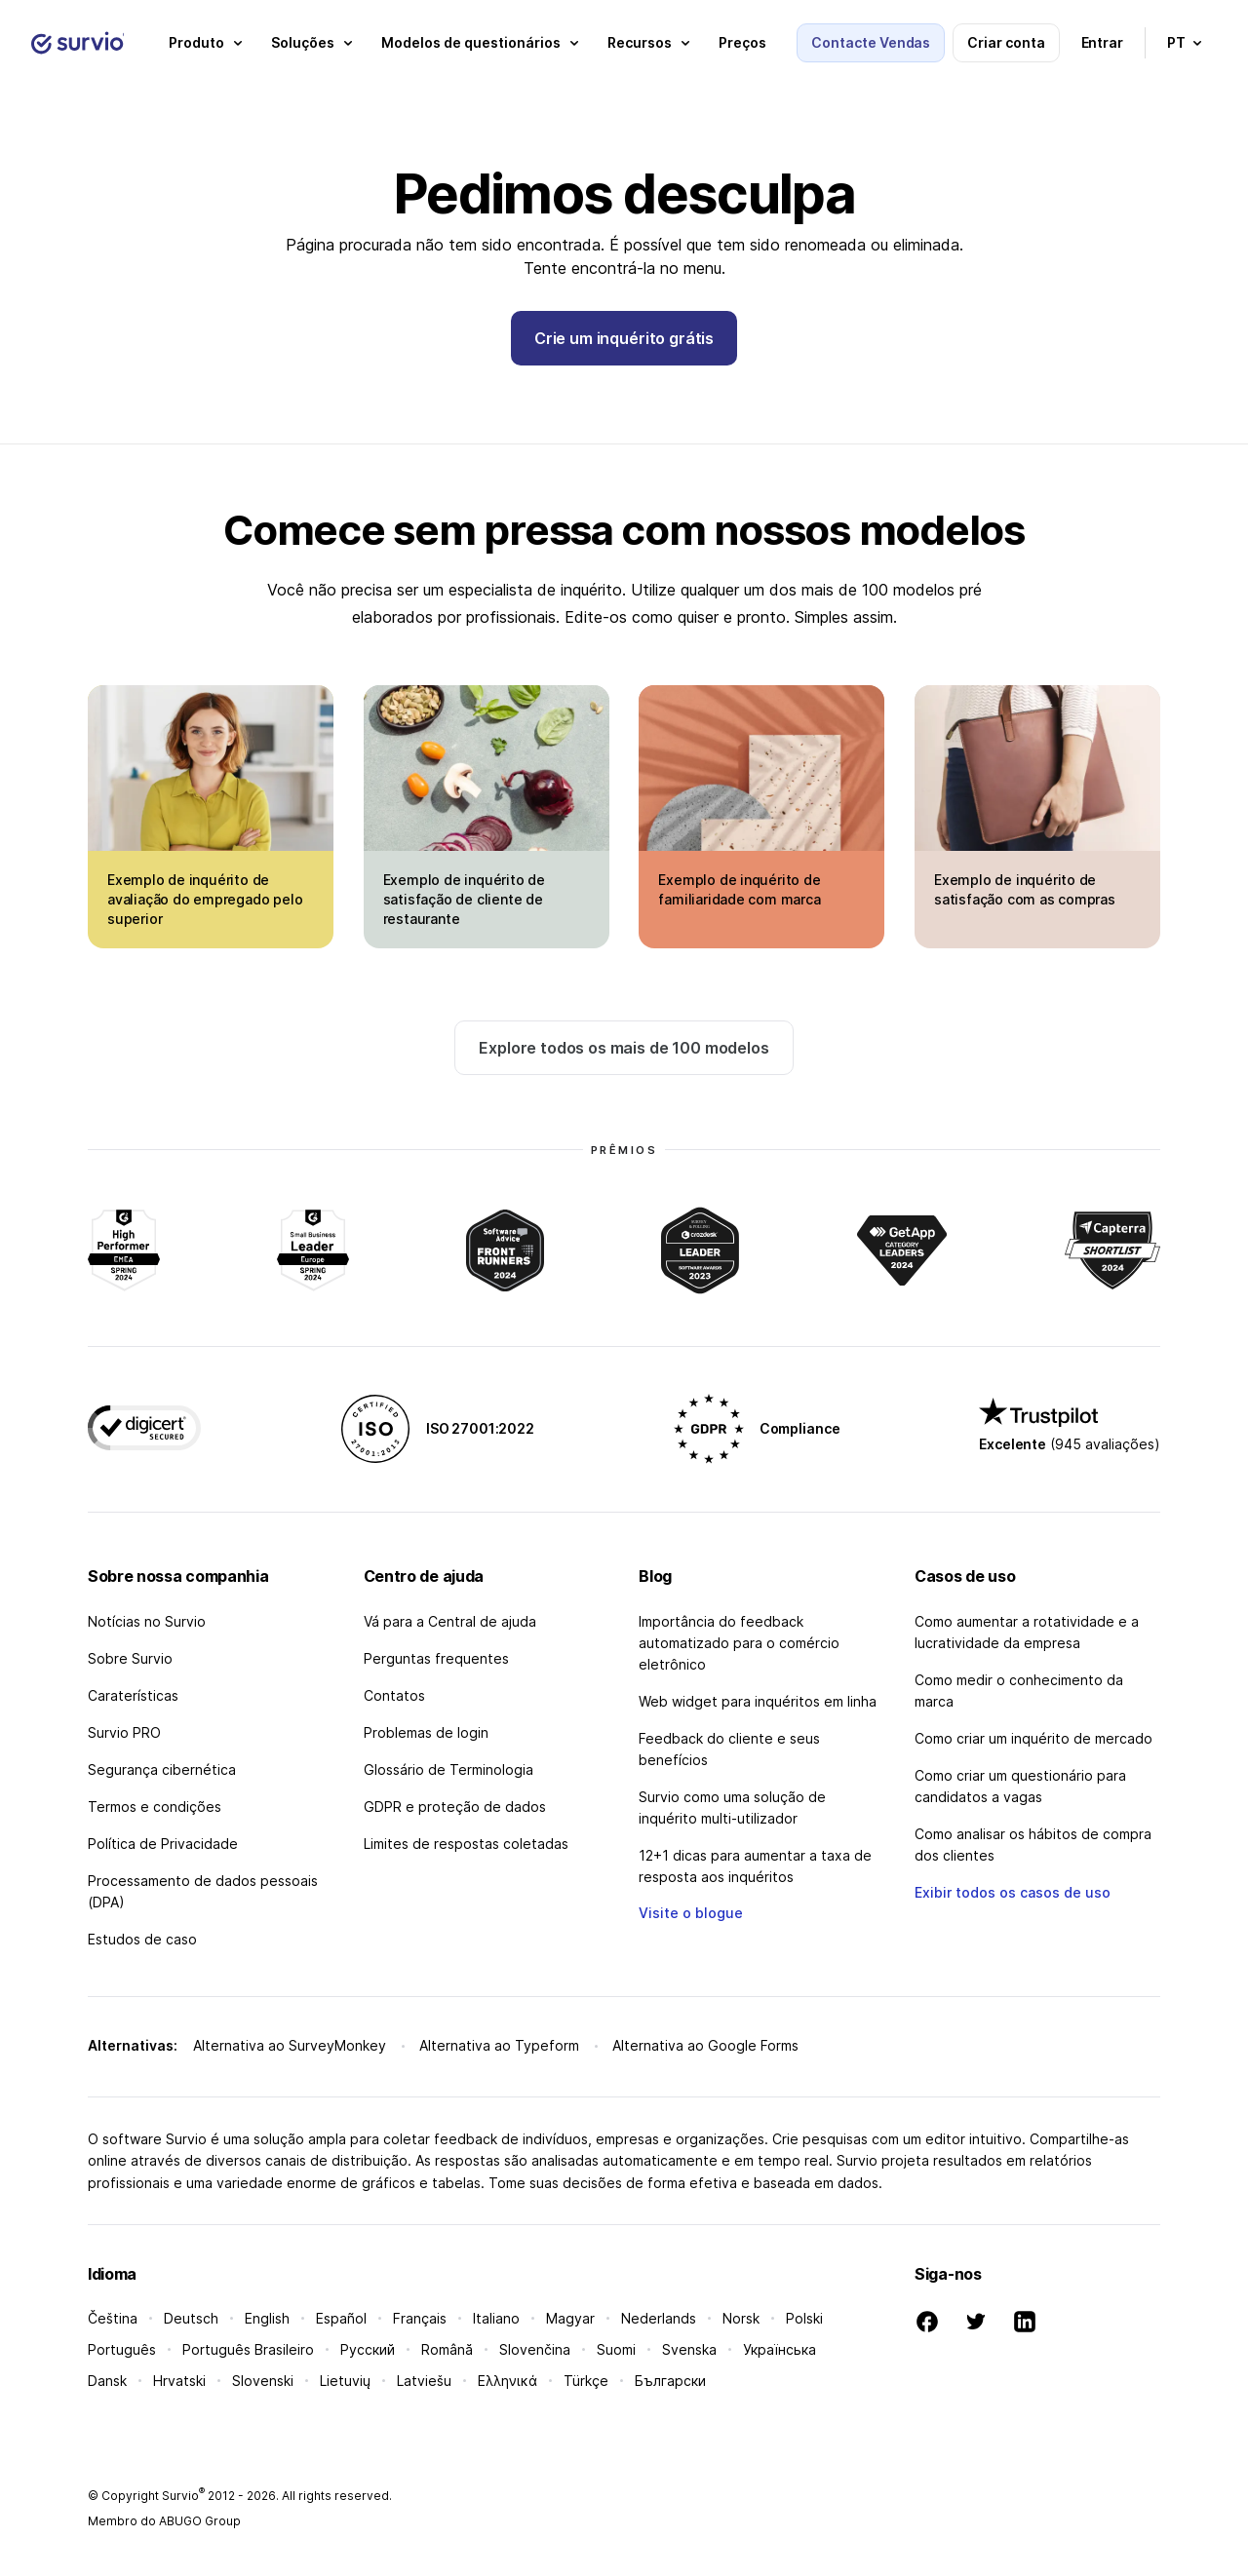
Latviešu (424, 2380)
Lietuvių (345, 2380)
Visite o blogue (691, 1912)
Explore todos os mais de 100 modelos (623, 1047)
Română (447, 2349)
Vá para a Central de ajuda (450, 1621)
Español (341, 2318)
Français (420, 2318)
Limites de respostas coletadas (466, 1843)
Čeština (112, 2318)
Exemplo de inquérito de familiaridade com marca (739, 889)
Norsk (741, 2318)
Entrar (1102, 42)
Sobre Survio (130, 1658)
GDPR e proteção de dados (455, 1806)
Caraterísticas (133, 1695)
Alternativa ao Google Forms (705, 2045)
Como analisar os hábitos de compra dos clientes (1033, 1845)
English (267, 2318)
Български (670, 2380)
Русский (367, 2349)
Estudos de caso (142, 1939)
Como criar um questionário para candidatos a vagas (1020, 1786)
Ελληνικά (507, 2380)
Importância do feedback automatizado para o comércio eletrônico (739, 1642)
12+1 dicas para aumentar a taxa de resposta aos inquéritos (755, 1866)
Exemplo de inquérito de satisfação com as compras (1024, 889)
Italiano (496, 2318)
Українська (779, 2349)
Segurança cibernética (162, 1769)
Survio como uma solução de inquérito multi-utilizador (732, 1807)
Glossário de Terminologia (448, 1769)
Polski (804, 2318)
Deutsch (191, 2318)
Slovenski (262, 2380)
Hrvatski (179, 2380)
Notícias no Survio (147, 1621)
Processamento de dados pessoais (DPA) (203, 1891)
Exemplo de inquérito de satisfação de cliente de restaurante (464, 899)
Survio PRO (124, 1732)
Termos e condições (154, 1806)
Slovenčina (534, 2349)
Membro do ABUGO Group (164, 2521)
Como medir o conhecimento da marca (1019, 1691)
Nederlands (658, 2318)
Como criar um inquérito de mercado (1033, 1738)
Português (122, 2349)
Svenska (689, 2349)
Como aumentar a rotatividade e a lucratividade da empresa (1027, 1632)
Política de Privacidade (163, 1843)
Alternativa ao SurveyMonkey (289, 2045)
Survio (183, 2495)
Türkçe (586, 2380)
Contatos (394, 1695)
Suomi (616, 2349)
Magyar (570, 2318)
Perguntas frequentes (436, 1658)
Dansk (107, 2380)
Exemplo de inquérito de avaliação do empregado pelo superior (204, 899)
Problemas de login (426, 1732)
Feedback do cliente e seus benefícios (729, 1749)
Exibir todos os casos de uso (1013, 1892)
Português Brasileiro (248, 2349)
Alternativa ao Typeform (499, 2045)
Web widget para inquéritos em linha (758, 1701)
